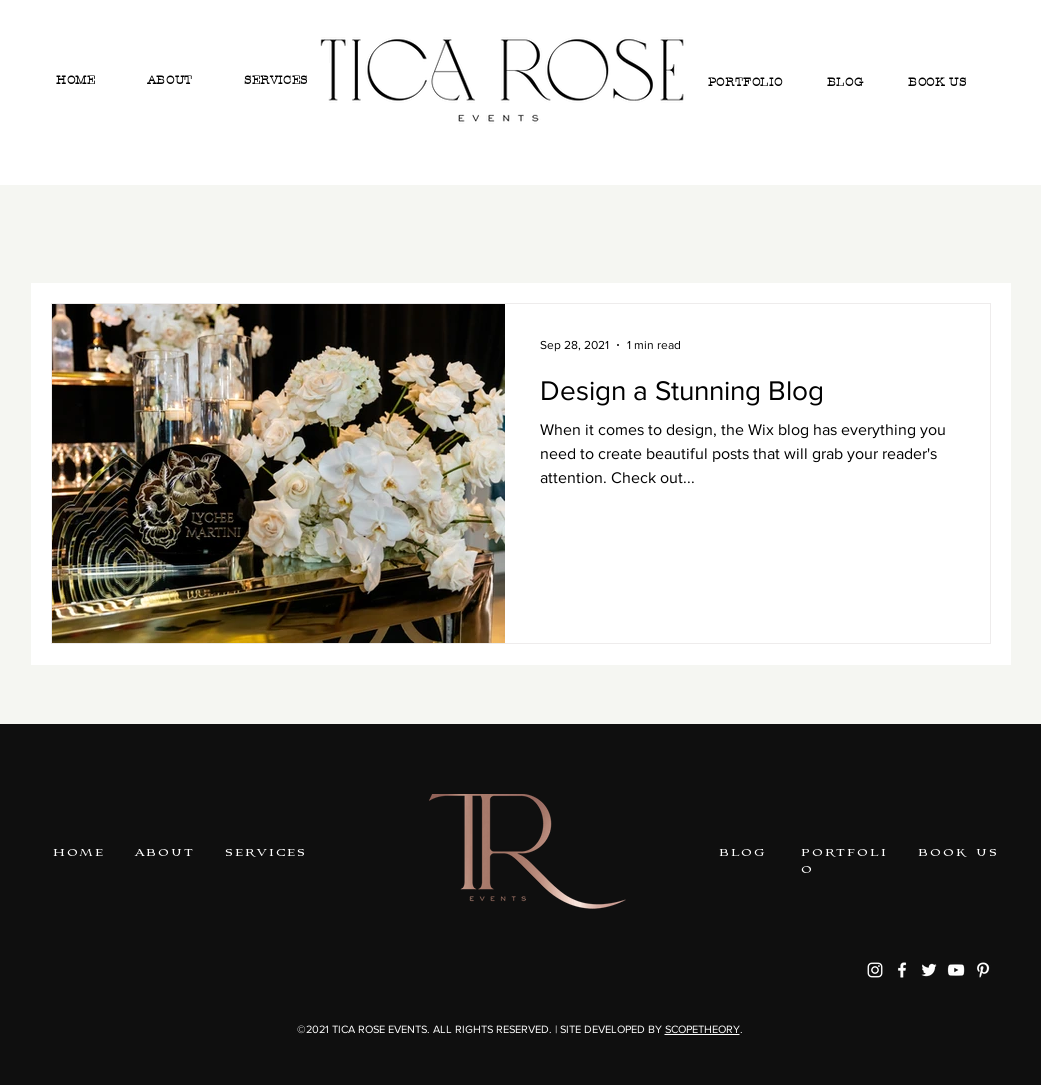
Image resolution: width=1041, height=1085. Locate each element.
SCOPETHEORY (702, 1029)
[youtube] (956, 970)
